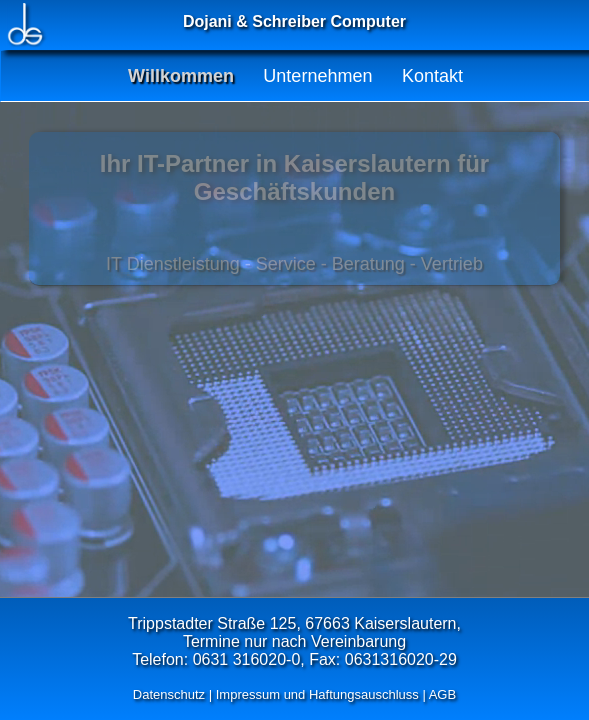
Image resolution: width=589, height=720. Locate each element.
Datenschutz (169, 694)
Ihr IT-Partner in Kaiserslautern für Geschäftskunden (294, 177)
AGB (442, 694)
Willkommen (181, 76)
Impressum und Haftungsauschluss (317, 694)
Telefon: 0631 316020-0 (216, 659)
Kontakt (432, 76)
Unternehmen (317, 76)
